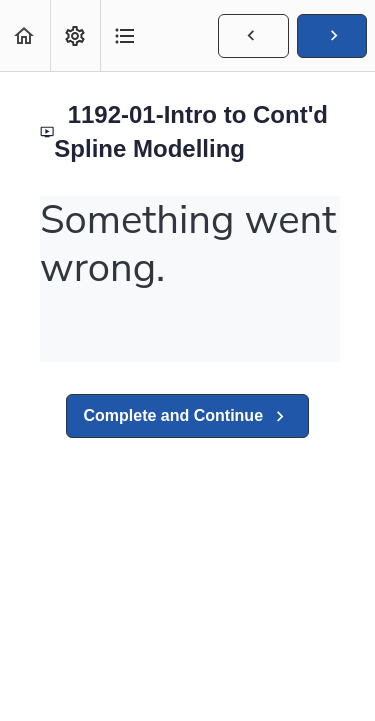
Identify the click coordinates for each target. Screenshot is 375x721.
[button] (25, 35)
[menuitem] (75, 35)
